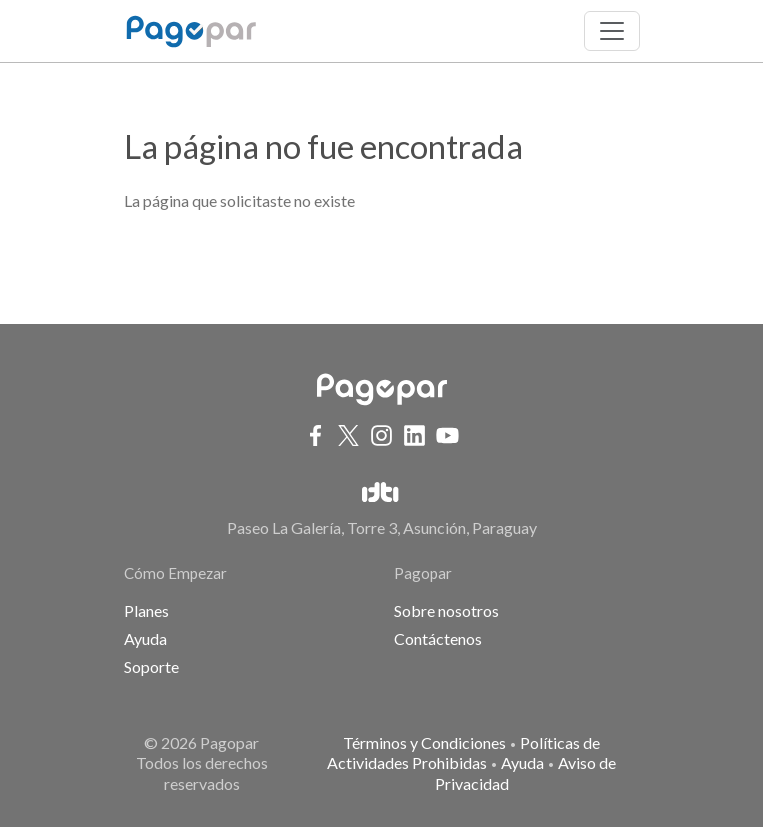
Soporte (151, 666)
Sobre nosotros (446, 610)
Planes (146, 610)
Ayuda (145, 638)
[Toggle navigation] (612, 31)
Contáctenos (438, 638)
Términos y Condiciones (424, 742)
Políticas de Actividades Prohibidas (463, 753)
